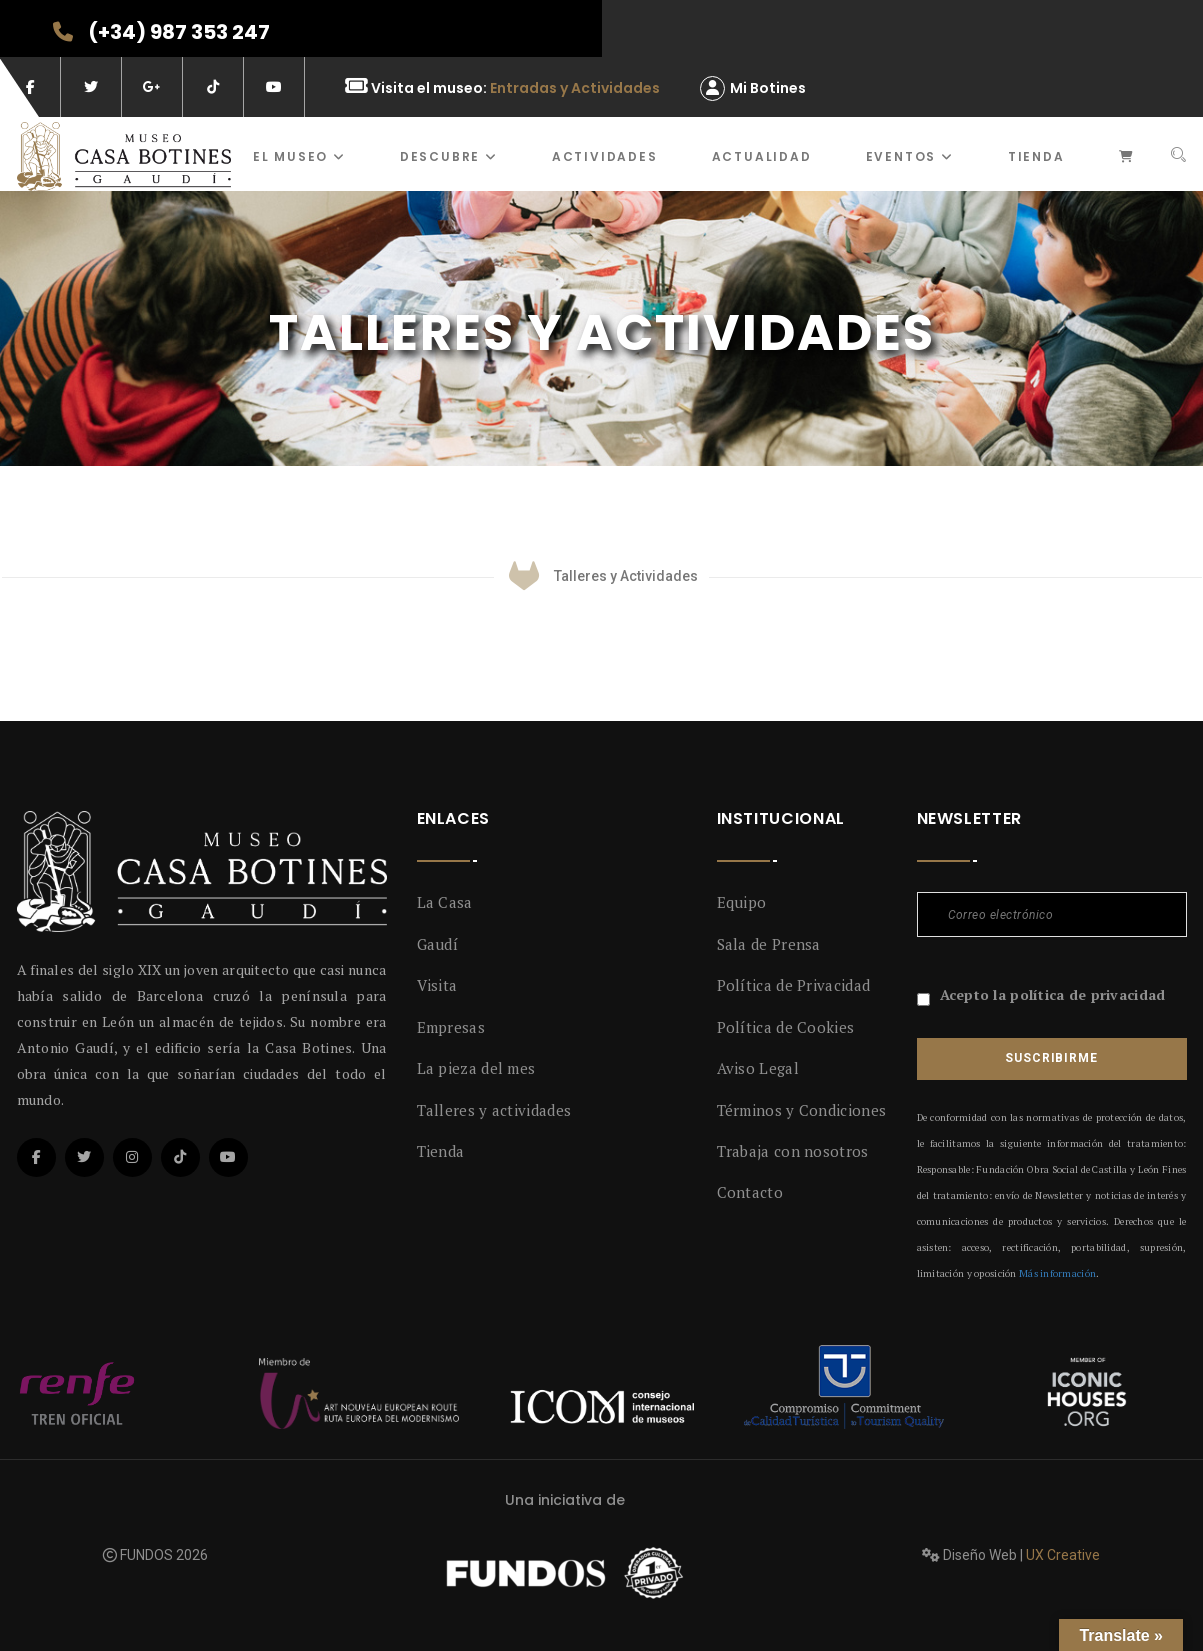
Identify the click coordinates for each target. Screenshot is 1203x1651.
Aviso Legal (758, 1068)
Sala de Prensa (769, 944)
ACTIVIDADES (605, 156)
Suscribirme (1051, 1058)
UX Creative (1063, 1555)
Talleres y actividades (494, 1110)
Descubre (449, 156)
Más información (1057, 1273)
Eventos (910, 156)
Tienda (1036, 156)
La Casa (445, 902)
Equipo (742, 902)
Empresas (451, 1027)
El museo (299, 156)
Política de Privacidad (794, 985)
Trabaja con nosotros (793, 1151)
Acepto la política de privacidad (1053, 994)
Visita (437, 985)
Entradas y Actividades (575, 88)
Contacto (750, 1192)
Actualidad (762, 156)
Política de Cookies (786, 1027)
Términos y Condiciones (802, 1110)
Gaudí (438, 944)
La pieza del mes (476, 1068)
